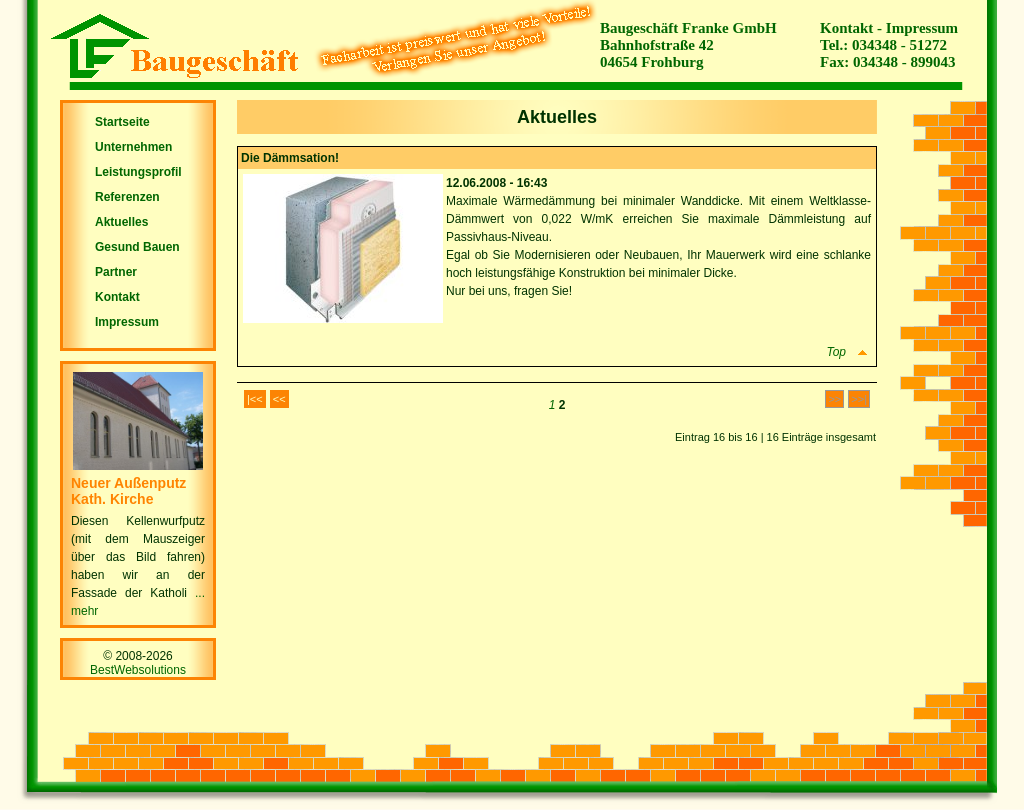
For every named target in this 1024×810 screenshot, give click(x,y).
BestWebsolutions (138, 670)
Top (848, 352)
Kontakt (846, 28)
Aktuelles (121, 222)
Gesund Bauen (137, 247)
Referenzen (127, 197)
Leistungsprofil (138, 172)
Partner (116, 272)
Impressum (922, 28)
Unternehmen (133, 147)
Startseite (122, 122)
